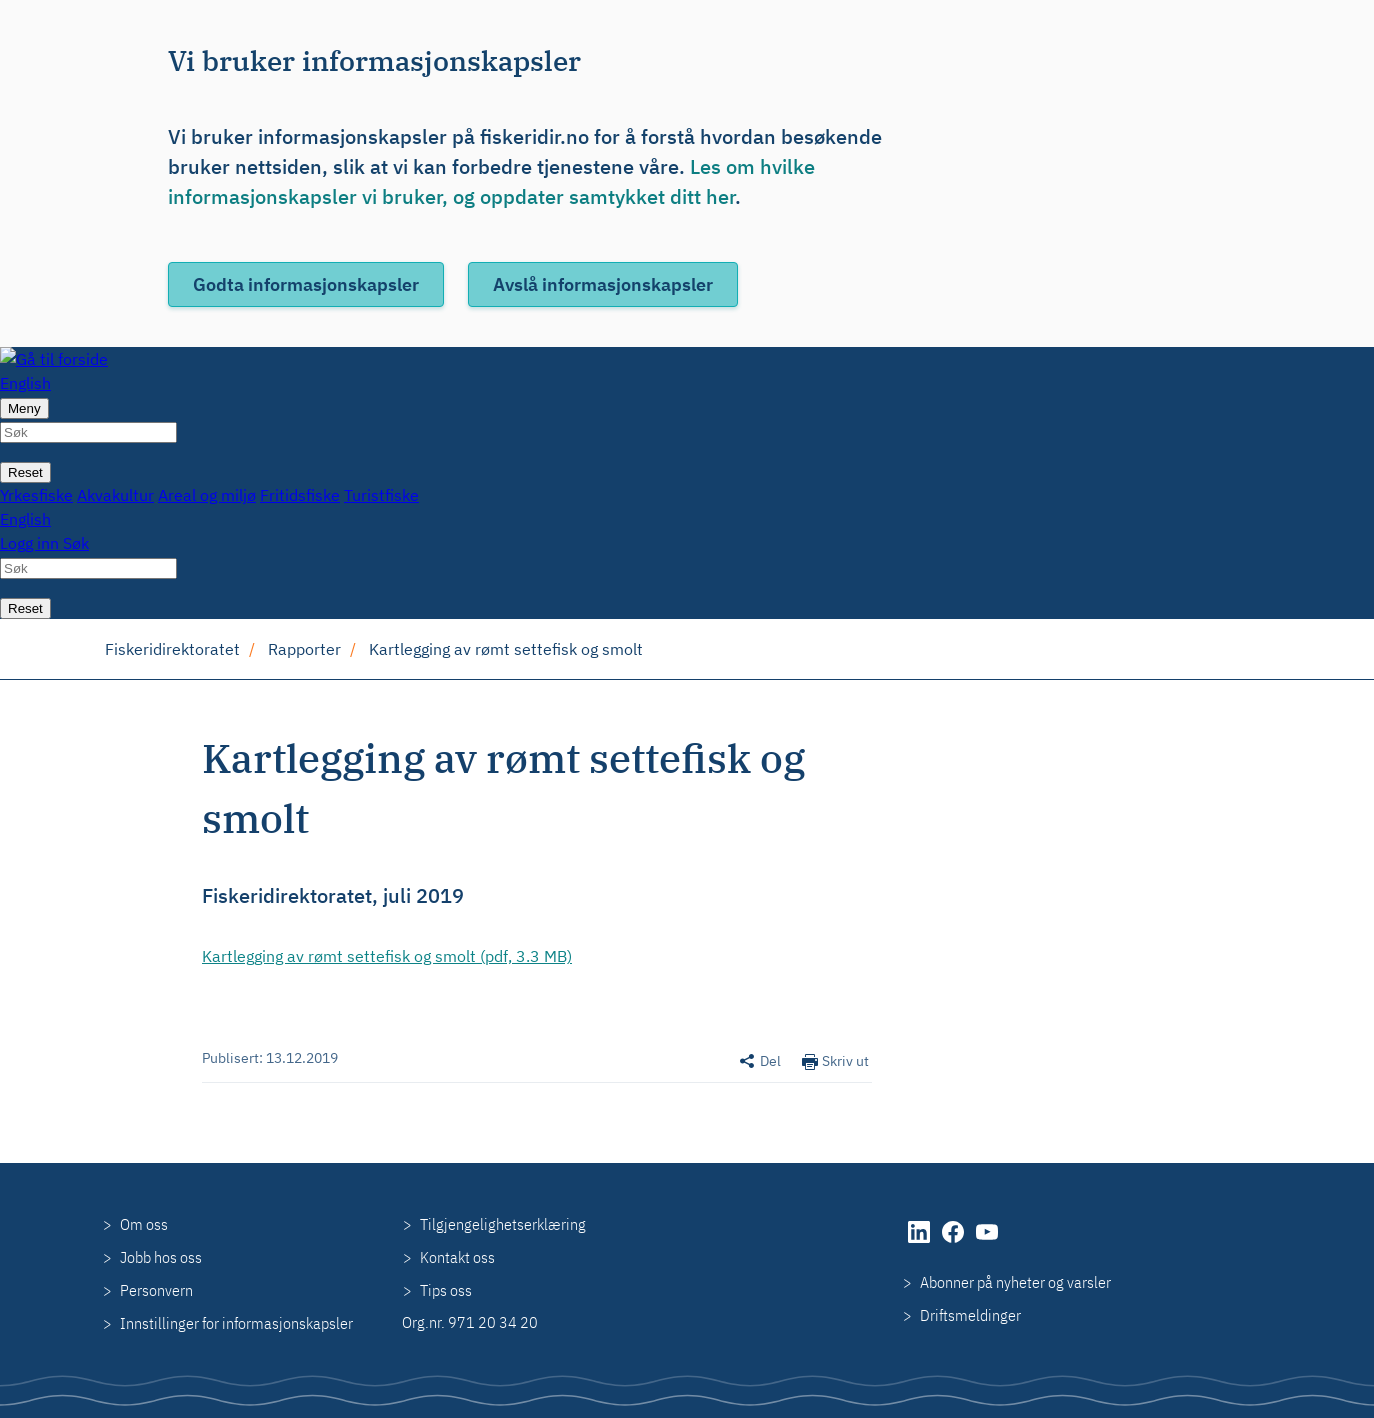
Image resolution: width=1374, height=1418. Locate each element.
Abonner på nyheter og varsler (1015, 1282)
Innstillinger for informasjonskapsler (236, 1323)
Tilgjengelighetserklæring (503, 1224)
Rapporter (304, 649)
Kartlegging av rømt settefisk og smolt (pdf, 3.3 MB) (387, 956)
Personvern (156, 1290)
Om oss (144, 1224)
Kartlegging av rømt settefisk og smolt (506, 649)
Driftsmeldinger (970, 1315)
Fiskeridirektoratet (172, 649)
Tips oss (446, 1290)
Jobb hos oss (161, 1257)
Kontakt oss (457, 1257)
